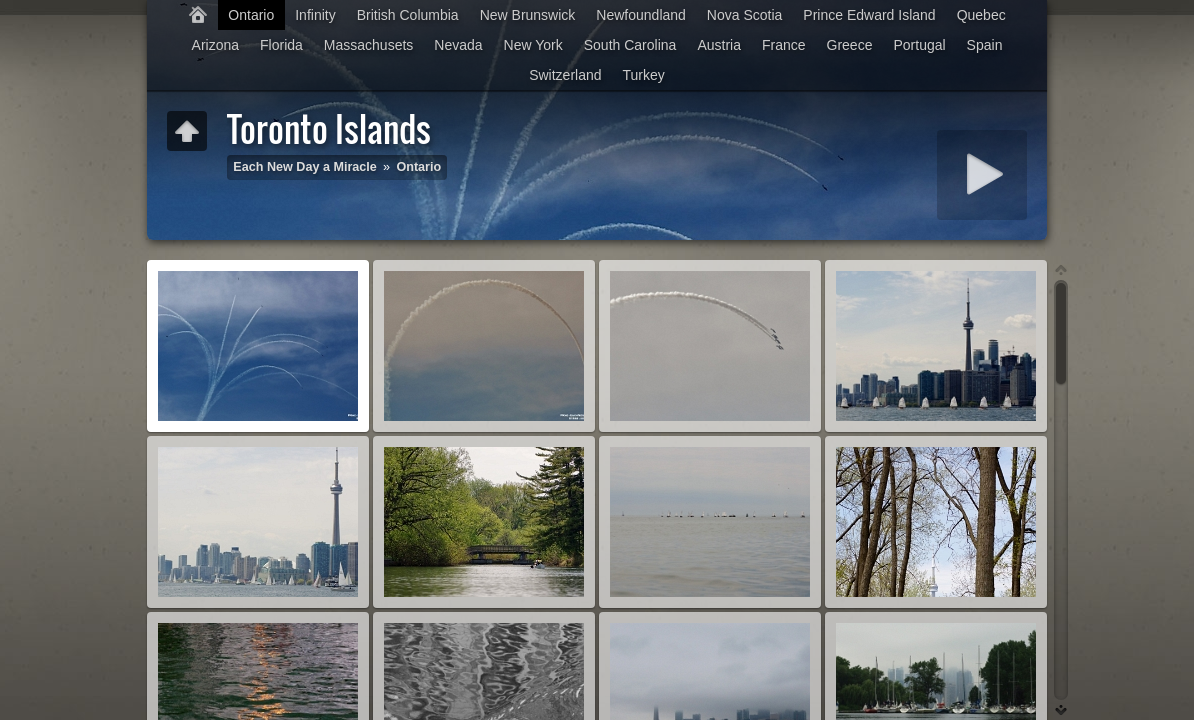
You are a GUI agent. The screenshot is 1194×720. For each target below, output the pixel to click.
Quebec (981, 15)
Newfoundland (641, 15)
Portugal (919, 45)
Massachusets (368, 45)
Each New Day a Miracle (305, 167)
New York (533, 45)
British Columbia (408, 15)
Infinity (315, 15)
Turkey (644, 75)
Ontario (251, 15)
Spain (985, 45)
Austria (719, 45)
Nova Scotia (744, 15)
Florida (281, 45)
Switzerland (565, 75)
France (784, 45)
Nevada (458, 45)
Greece (850, 45)
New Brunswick (528, 15)
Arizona (215, 45)
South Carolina (630, 45)
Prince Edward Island (869, 15)
